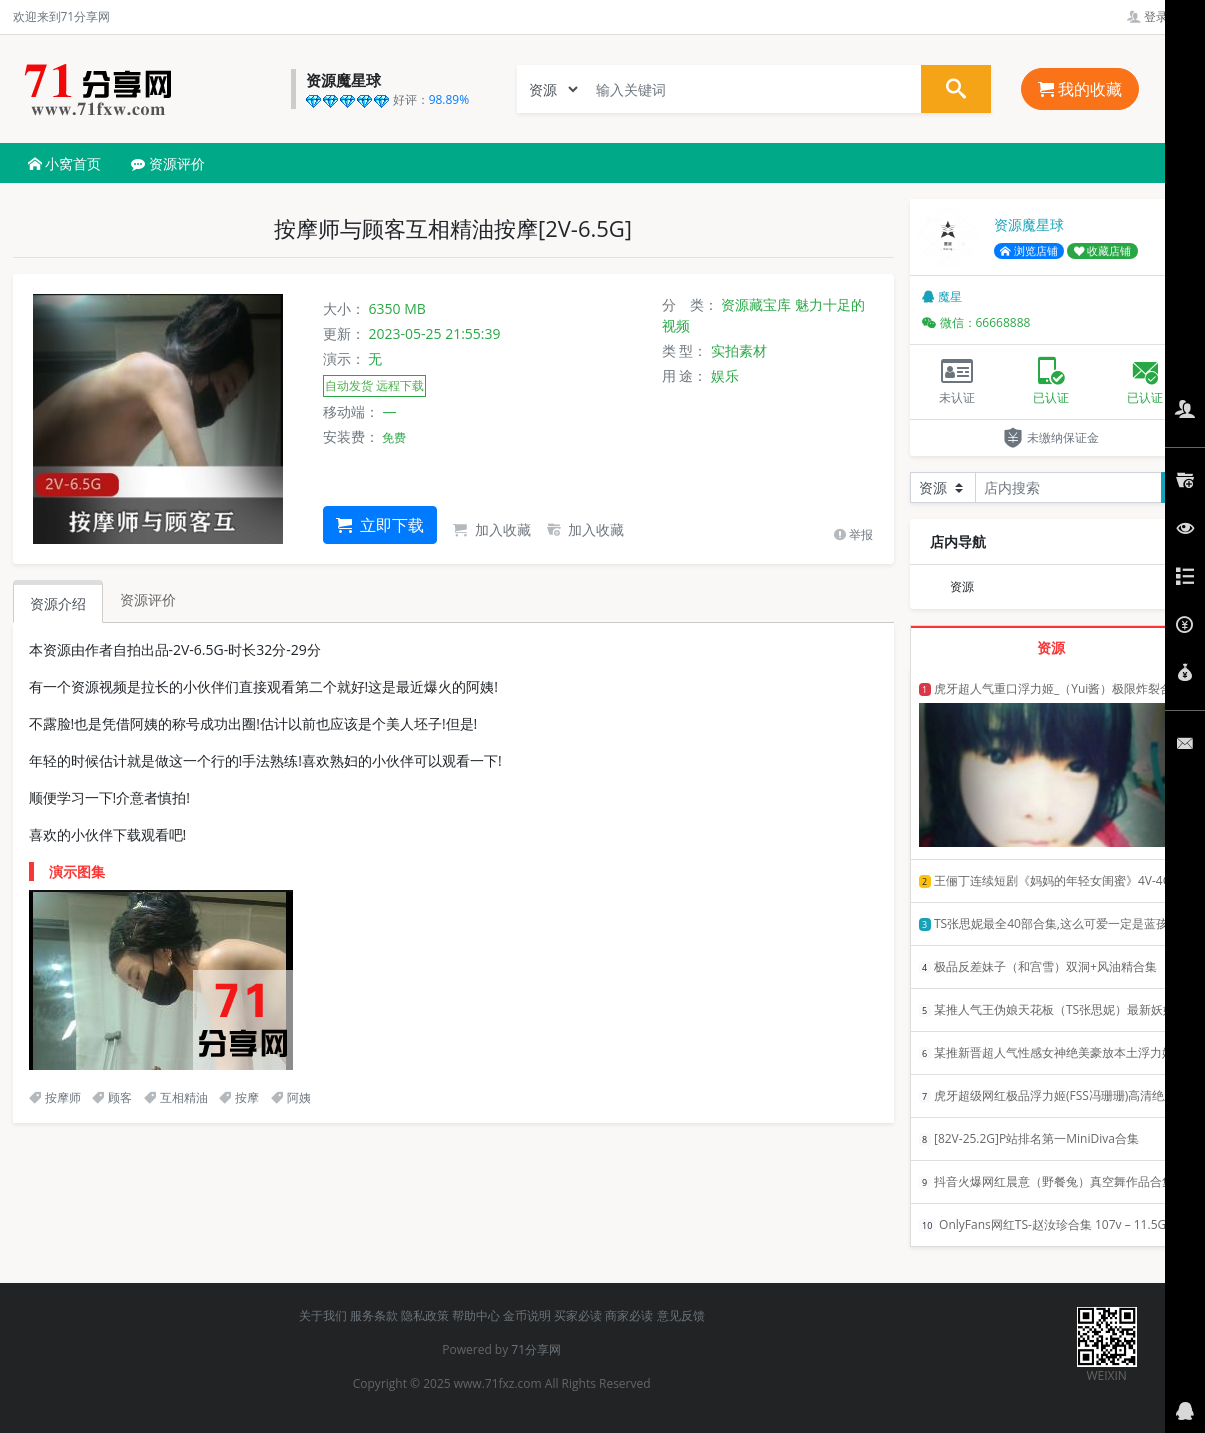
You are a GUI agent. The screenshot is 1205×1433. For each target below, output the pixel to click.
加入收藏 (492, 529)
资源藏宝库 (756, 304)
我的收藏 (1080, 89)
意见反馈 (681, 1315)
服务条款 (374, 1315)
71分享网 (536, 1349)
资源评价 (168, 163)
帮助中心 (476, 1315)
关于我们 (323, 1315)
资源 (962, 586)
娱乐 (725, 375)
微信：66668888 (976, 322)
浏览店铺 (1029, 251)
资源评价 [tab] (148, 599)
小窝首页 (65, 163)
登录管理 (1159, 16)
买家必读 (578, 1315)
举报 (853, 534)
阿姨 (291, 1097)
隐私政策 (425, 1315)
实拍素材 (739, 350)
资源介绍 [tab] (58, 603)
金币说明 (527, 1315)
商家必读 (629, 1315)
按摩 (239, 1097)
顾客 (112, 1097)
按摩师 (55, 1097)
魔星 (942, 296)
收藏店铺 (1103, 251)
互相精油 (176, 1097)
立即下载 (380, 525)
